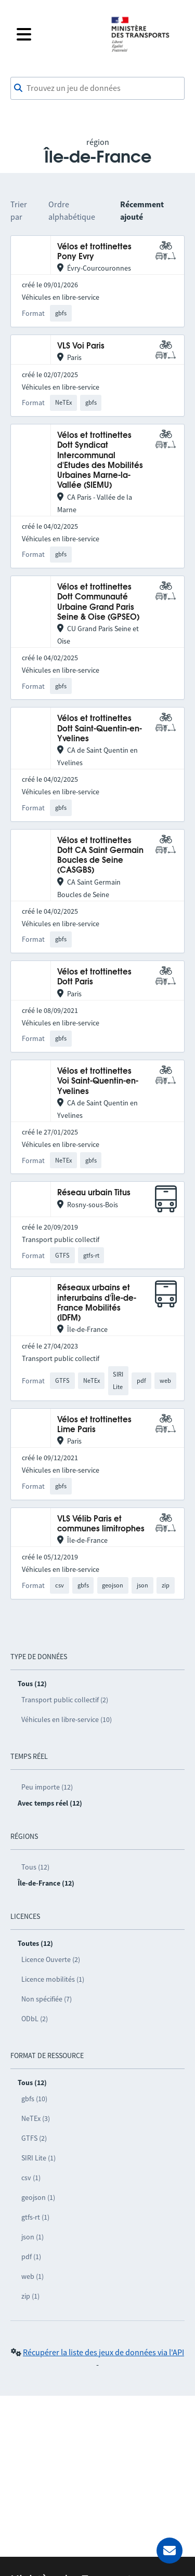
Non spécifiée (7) (46, 1999)
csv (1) (31, 2177)
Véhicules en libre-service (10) (66, 1719)
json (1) (32, 2236)
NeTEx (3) (35, 2118)
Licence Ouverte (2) (50, 1959)
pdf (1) (31, 2256)
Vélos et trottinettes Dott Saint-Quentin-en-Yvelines (99, 729)
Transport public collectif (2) (64, 1699)
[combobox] (97, 88)
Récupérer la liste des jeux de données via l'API (103, 2352)
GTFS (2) (34, 2138)
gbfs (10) (34, 2098)
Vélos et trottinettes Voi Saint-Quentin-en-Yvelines (97, 1081)
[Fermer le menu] (57, 34)
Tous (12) (35, 1867)
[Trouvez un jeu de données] (97, 88)
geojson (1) (38, 2197)
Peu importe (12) (47, 1787)
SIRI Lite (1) (38, 2158)
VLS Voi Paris (81, 346)
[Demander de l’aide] (170, 2551)
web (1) (32, 2276)
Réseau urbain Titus (94, 1193)
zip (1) (30, 2296)
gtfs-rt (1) (35, 2217)
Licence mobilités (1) (52, 1979)
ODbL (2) (34, 2018)
